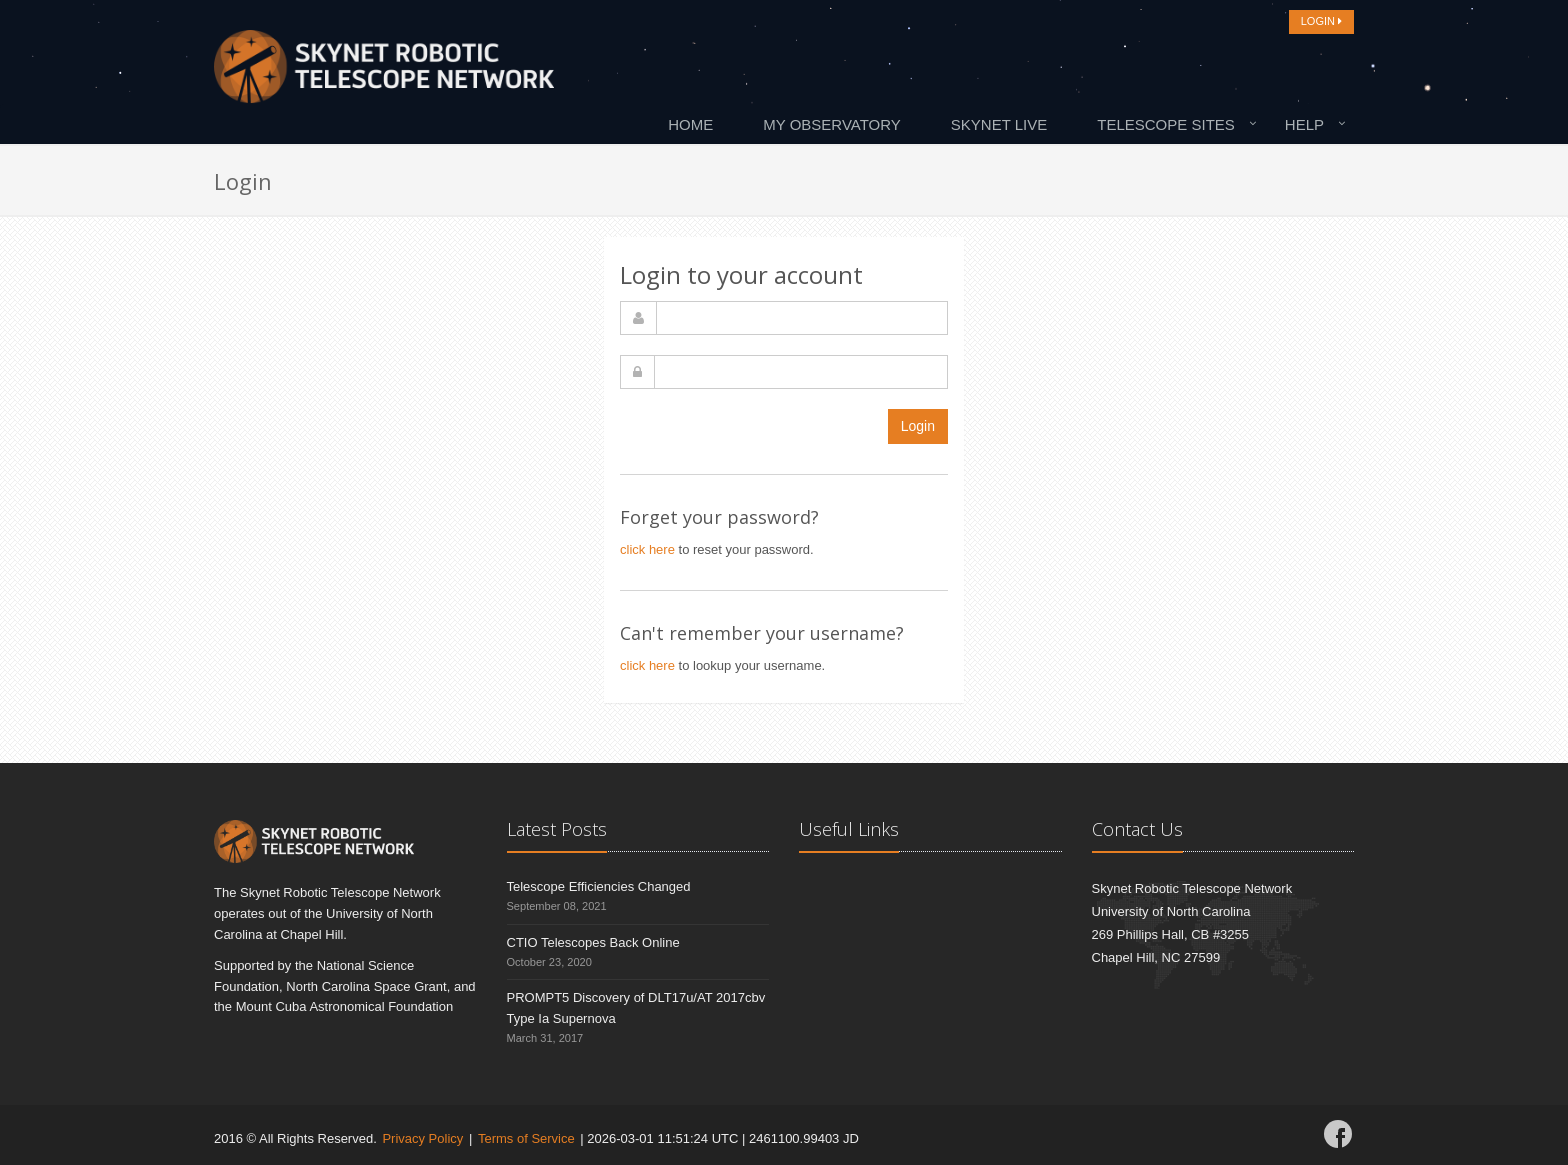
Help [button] (1304, 124)
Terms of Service (526, 1138)
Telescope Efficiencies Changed (599, 886)
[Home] (384, 72)
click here (647, 549)
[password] (801, 372)
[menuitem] (695, 124)
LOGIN (1321, 21)
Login (918, 426)
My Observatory (832, 124)
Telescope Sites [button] (1166, 124)
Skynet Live (999, 124)
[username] (802, 318)
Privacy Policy (422, 1138)
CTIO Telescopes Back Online (593, 942)
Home (690, 124)
